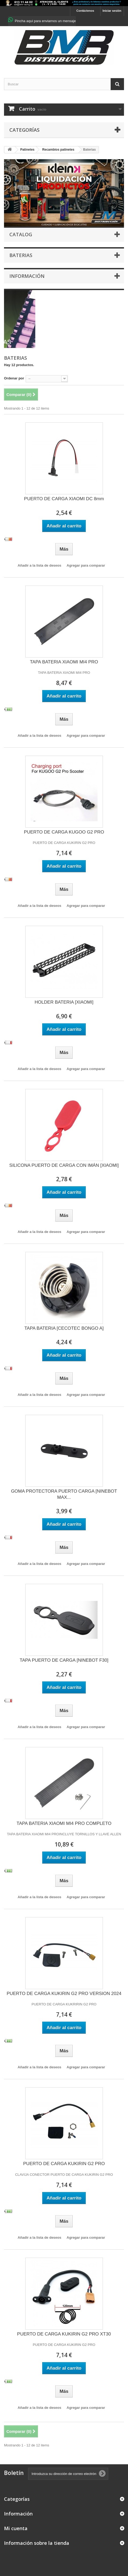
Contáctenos (85, 10)
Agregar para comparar (86, 565)
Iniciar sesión (112, 10)
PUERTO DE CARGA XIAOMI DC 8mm (64, 498)
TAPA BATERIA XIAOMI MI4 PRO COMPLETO (64, 1823)
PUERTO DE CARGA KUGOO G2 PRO (64, 832)
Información (27, 276)
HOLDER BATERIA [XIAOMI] (64, 1002)
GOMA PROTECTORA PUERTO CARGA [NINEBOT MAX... (64, 1494)
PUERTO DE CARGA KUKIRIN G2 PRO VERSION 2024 (64, 1993)
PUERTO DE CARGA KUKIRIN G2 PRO (64, 2163)
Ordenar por (14, 378)
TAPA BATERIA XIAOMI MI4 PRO (64, 661)
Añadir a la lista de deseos (39, 565)
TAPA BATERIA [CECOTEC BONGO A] (64, 1328)
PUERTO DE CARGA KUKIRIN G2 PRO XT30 (64, 2334)
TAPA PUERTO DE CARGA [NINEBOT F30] (64, 1660)
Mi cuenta (16, 2528)
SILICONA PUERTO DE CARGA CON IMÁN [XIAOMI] (64, 1165)
